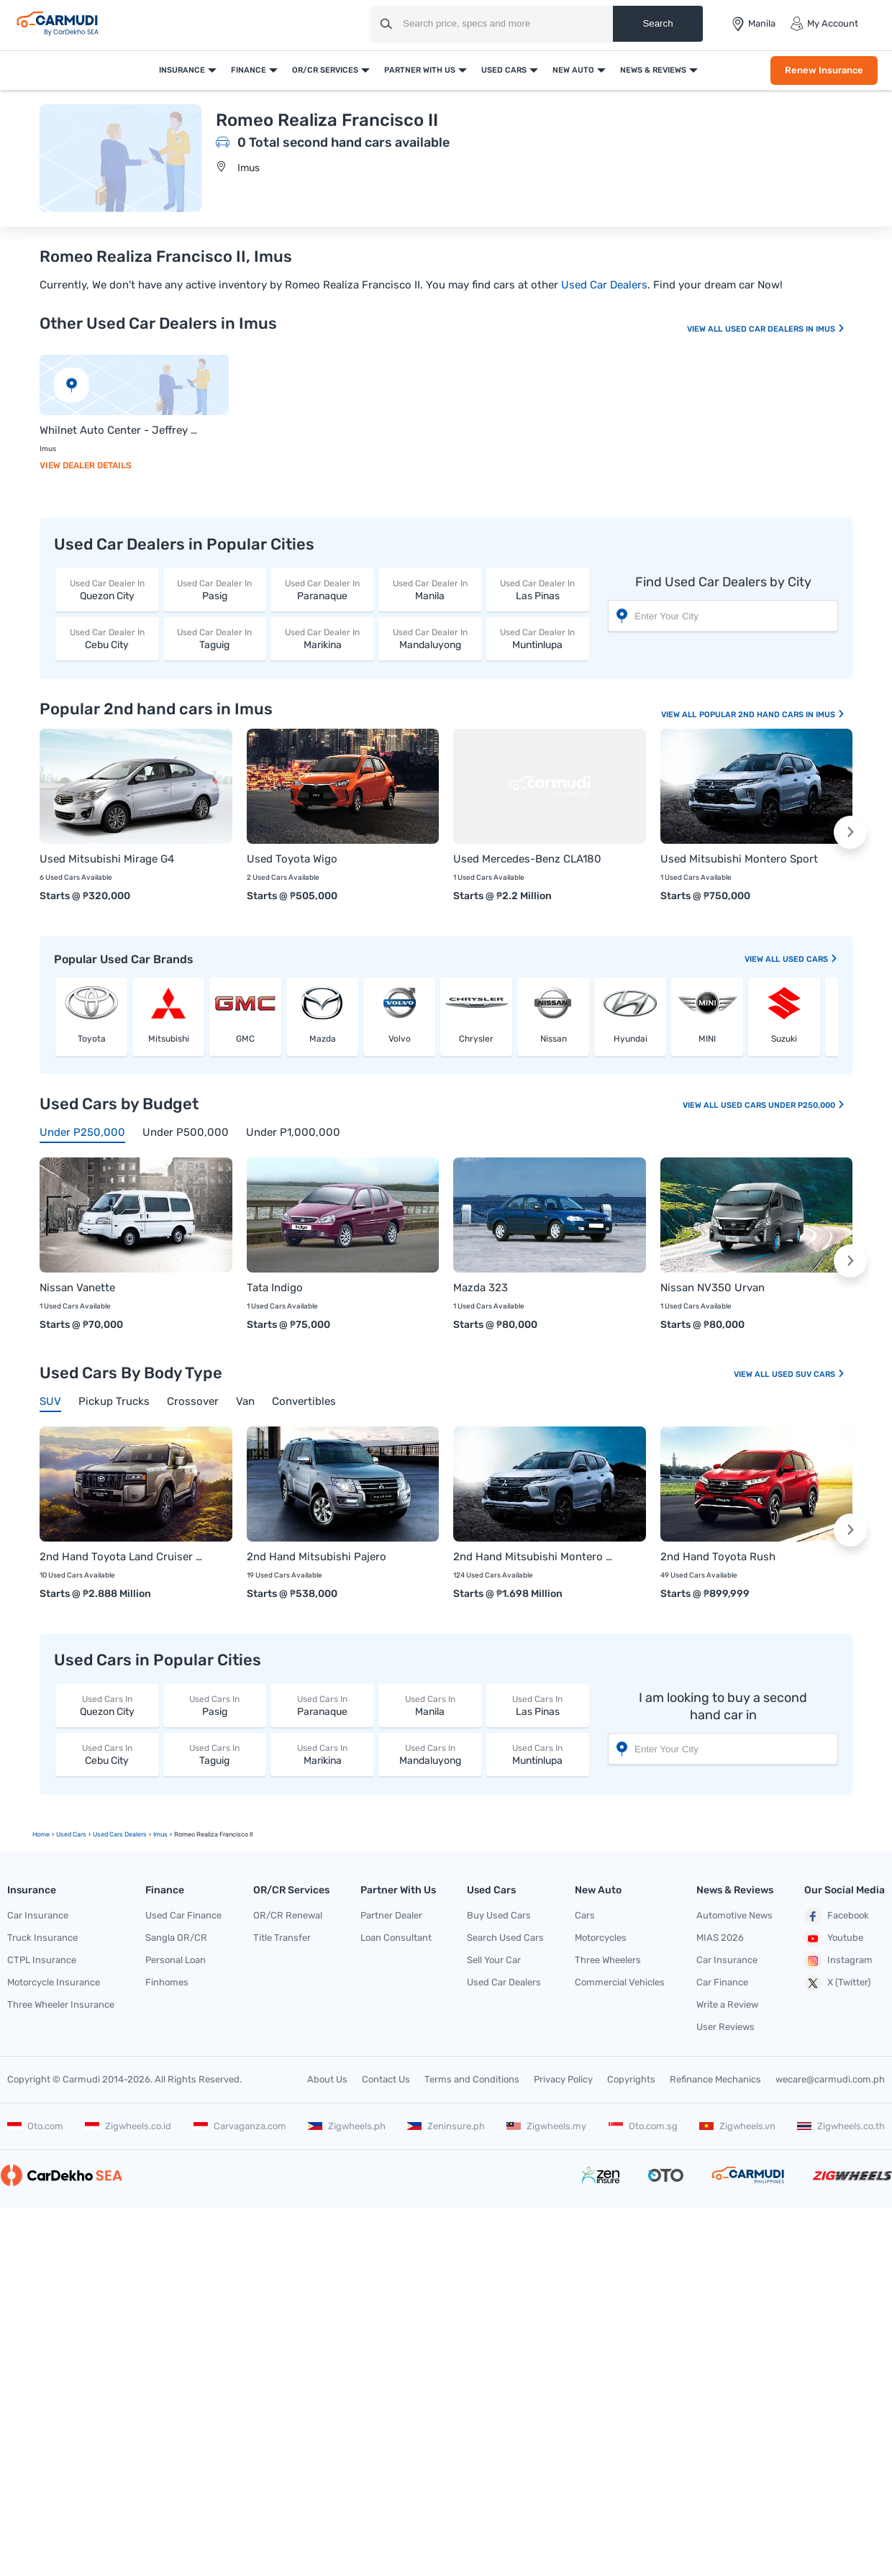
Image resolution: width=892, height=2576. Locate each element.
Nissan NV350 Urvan (712, 1287)
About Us (327, 2079)
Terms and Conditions (471, 2079)
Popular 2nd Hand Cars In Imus (772, 714)
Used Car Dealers (604, 284)
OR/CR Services (325, 70)
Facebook (836, 1916)
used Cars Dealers (120, 1834)
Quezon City (107, 589)
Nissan (553, 1039)
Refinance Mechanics (715, 2079)
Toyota (92, 1039)
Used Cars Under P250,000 (783, 1105)
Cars (585, 1915)
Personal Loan (175, 1959)
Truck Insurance (42, 1937)
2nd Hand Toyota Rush (717, 1556)
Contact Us (386, 2079)
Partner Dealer (391, 1915)
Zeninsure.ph (446, 2126)
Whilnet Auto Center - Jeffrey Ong (120, 430)
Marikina (322, 638)
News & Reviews (653, 70)
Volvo (399, 1039)
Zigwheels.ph (347, 2126)
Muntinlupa (538, 638)
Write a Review (727, 2004)
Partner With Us (419, 70)
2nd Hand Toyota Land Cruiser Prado (122, 1556)
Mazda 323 (480, 1287)
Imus (248, 168)
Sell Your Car (494, 1959)
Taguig (215, 638)
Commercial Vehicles (620, 1982)
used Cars (810, 959)
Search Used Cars (505, 1937)
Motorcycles (601, 1937)
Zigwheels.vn (737, 2126)
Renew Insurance (824, 70)
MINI (707, 1039)
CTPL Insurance (41, 1959)
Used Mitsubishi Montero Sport (739, 858)
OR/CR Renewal (287, 1915)
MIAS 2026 (720, 1937)
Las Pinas (538, 589)
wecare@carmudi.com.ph (830, 2079)
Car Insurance (37, 1915)
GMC (245, 1039)
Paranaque (322, 589)
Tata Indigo (275, 1287)
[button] (850, 832)
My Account (824, 24)
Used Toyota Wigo (292, 858)
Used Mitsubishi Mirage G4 (107, 858)
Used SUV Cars (808, 1374)
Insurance (182, 70)
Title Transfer (282, 1937)
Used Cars (504, 70)
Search (657, 23)
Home (41, 1834)
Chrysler (476, 1039)
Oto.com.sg (643, 2126)
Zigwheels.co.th (841, 2126)
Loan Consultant (396, 1937)
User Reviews (725, 2026)
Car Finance (722, 1982)
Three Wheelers (608, 1959)
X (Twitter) (837, 1983)
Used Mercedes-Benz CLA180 (527, 858)
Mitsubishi (168, 1039)
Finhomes (166, 1982)
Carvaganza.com (240, 2126)
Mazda (322, 1039)
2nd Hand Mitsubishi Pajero (316, 1556)
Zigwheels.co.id (128, 2126)
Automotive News (734, 1915)
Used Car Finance (183, 1915)
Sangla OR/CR (176, 1937)
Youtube (833, 1938)
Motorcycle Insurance (53, 1982)
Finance (248, 70)
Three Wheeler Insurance (60, 2004)
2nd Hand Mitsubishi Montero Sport (535, 1556)
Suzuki (784, 1039)
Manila (430, 589)
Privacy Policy (563, 2079)
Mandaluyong (430, 638)
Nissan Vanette (77, 1287)
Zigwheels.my (546, 2126)
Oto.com (35, 2126)
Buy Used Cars (499, 1915)
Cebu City (107, 638)
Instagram (838, 1961)
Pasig (215, 589)
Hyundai (630, 1039)
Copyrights (631, 2079)
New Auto (573, 70)
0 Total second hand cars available (343, 142)
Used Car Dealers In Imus (785, 329)
